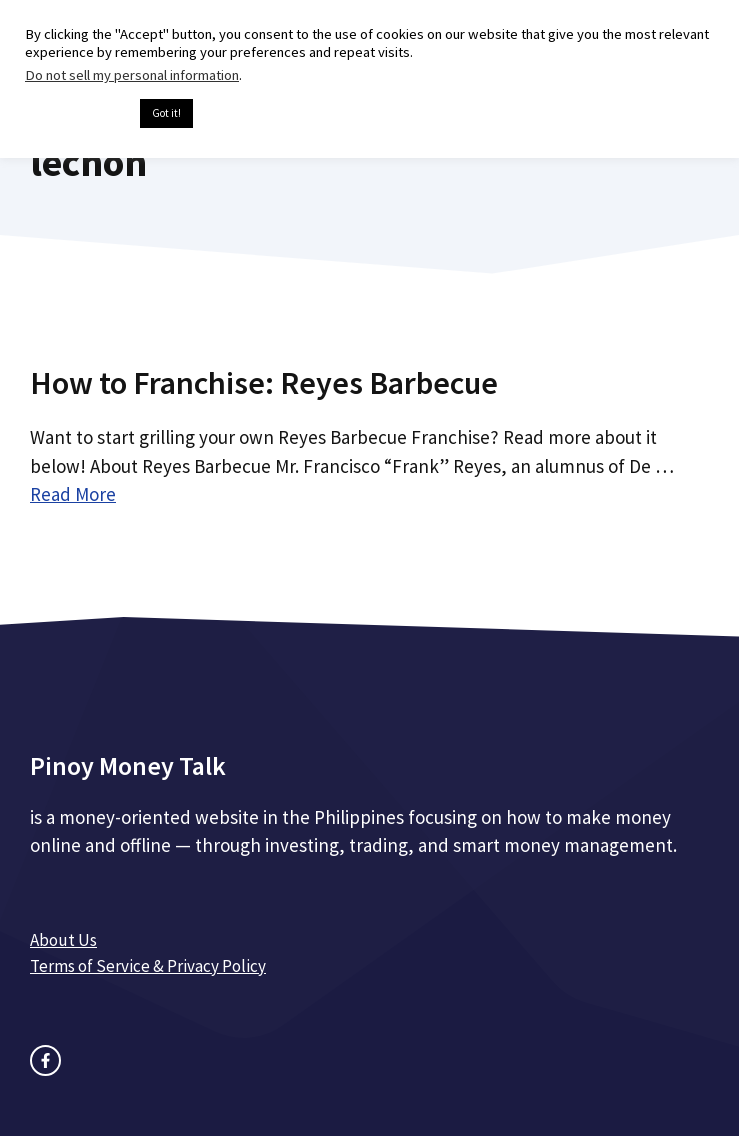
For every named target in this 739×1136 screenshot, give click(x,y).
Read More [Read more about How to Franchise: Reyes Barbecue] (73, 494)
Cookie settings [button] (77, 114)
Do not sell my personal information (132, 75)
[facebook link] (45, 1060)
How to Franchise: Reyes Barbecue (264, 383)
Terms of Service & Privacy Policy (148, 966)
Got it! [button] (166, 113)
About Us (63, 940)
